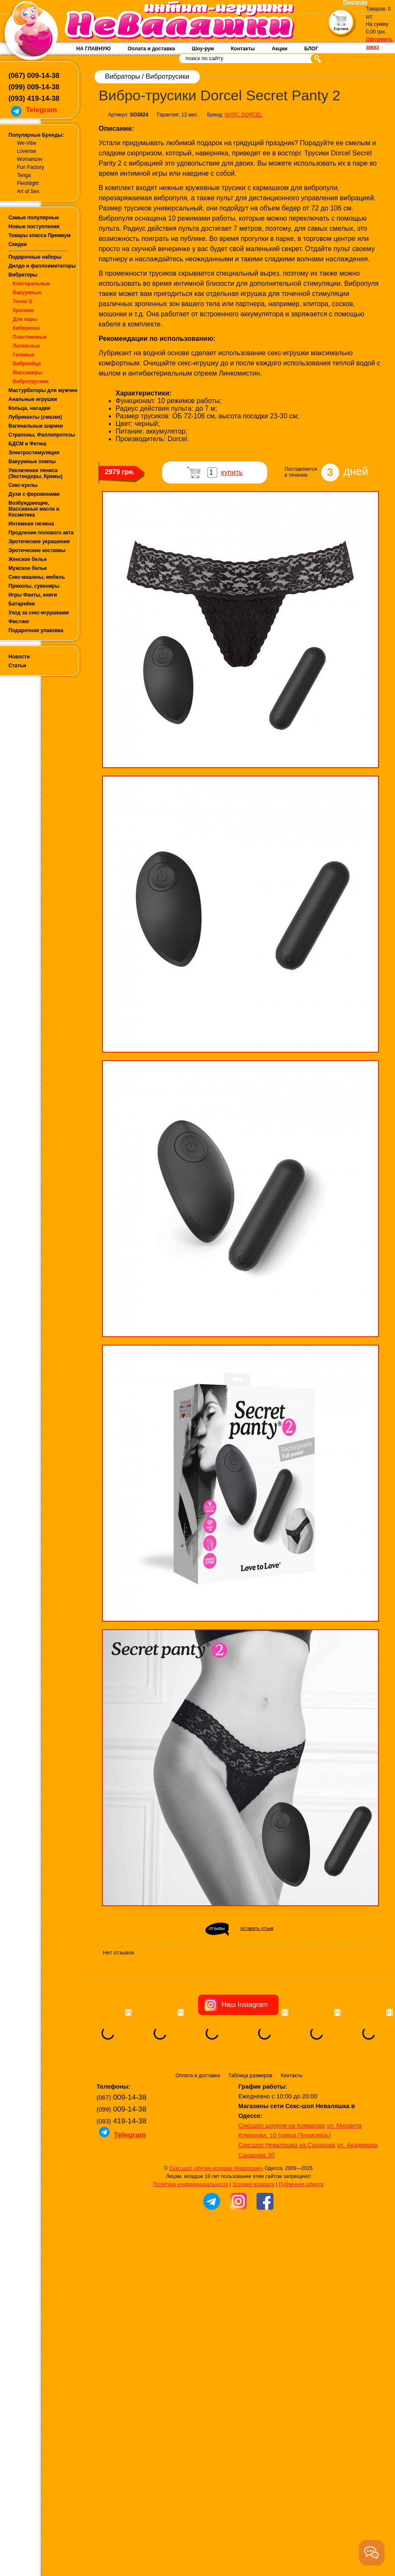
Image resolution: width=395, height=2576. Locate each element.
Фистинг (19, 622)
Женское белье (27, 559)
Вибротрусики (31, 381)
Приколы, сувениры (33, 586)
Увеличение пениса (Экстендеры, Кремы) (35, 473)
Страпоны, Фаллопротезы (41, 435)
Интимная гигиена (31, 524)
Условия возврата (253, 2237)
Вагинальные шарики (35, 426)
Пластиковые (30, 337)
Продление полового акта (41, 533)
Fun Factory (30, 167)
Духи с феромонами (34, 494)
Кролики (23, 310)
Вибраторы (22, 275)
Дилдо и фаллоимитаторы (42, 266)
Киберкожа (26, 328)
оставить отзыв (256, 1928)
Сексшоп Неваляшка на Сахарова (286, 2197)
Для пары (25, 319)
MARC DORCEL (243, 115)
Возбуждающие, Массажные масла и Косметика (33, 509)
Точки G (23, 301)
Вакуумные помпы (32, 461)
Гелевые (23, 355)
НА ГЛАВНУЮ (93, 49)
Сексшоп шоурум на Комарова (281, 2178)
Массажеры (27, 373)
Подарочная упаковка (36, 630)
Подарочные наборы (34, 257)
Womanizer (29, 159)
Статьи (17, 666)
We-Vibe (26, 143)
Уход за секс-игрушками (38, 613)
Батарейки (21, 604)
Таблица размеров (250, 2128)
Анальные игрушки (32, 399)
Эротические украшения (39, 541)
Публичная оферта (301, 2237)
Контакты (243, 49)
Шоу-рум (203, 49)
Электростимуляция (33, 453)
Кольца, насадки (29, 408)
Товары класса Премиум (39, 235)
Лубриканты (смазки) (35, 417)
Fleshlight (28, 183)
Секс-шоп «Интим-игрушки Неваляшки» (216, 2221)
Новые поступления (34, 226)
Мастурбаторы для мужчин (42, 390)
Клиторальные (31, 284)
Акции (279, 49)
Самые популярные (33, 218)
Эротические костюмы (36, 550)
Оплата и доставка (151, 49)
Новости (19, 657)
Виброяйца (27, 364)
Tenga (24, 175)
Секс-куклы (23, 485)
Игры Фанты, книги (32, 595)
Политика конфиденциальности (190, 2237)
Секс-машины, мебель (36, 577)
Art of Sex (28, 191)
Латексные (26, 346)
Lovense (26, 151)
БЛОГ (311, 49)
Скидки (17, 244)
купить (232, 472)
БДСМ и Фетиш (27, 444)
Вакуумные (27, 293)
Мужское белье (27, 568)
